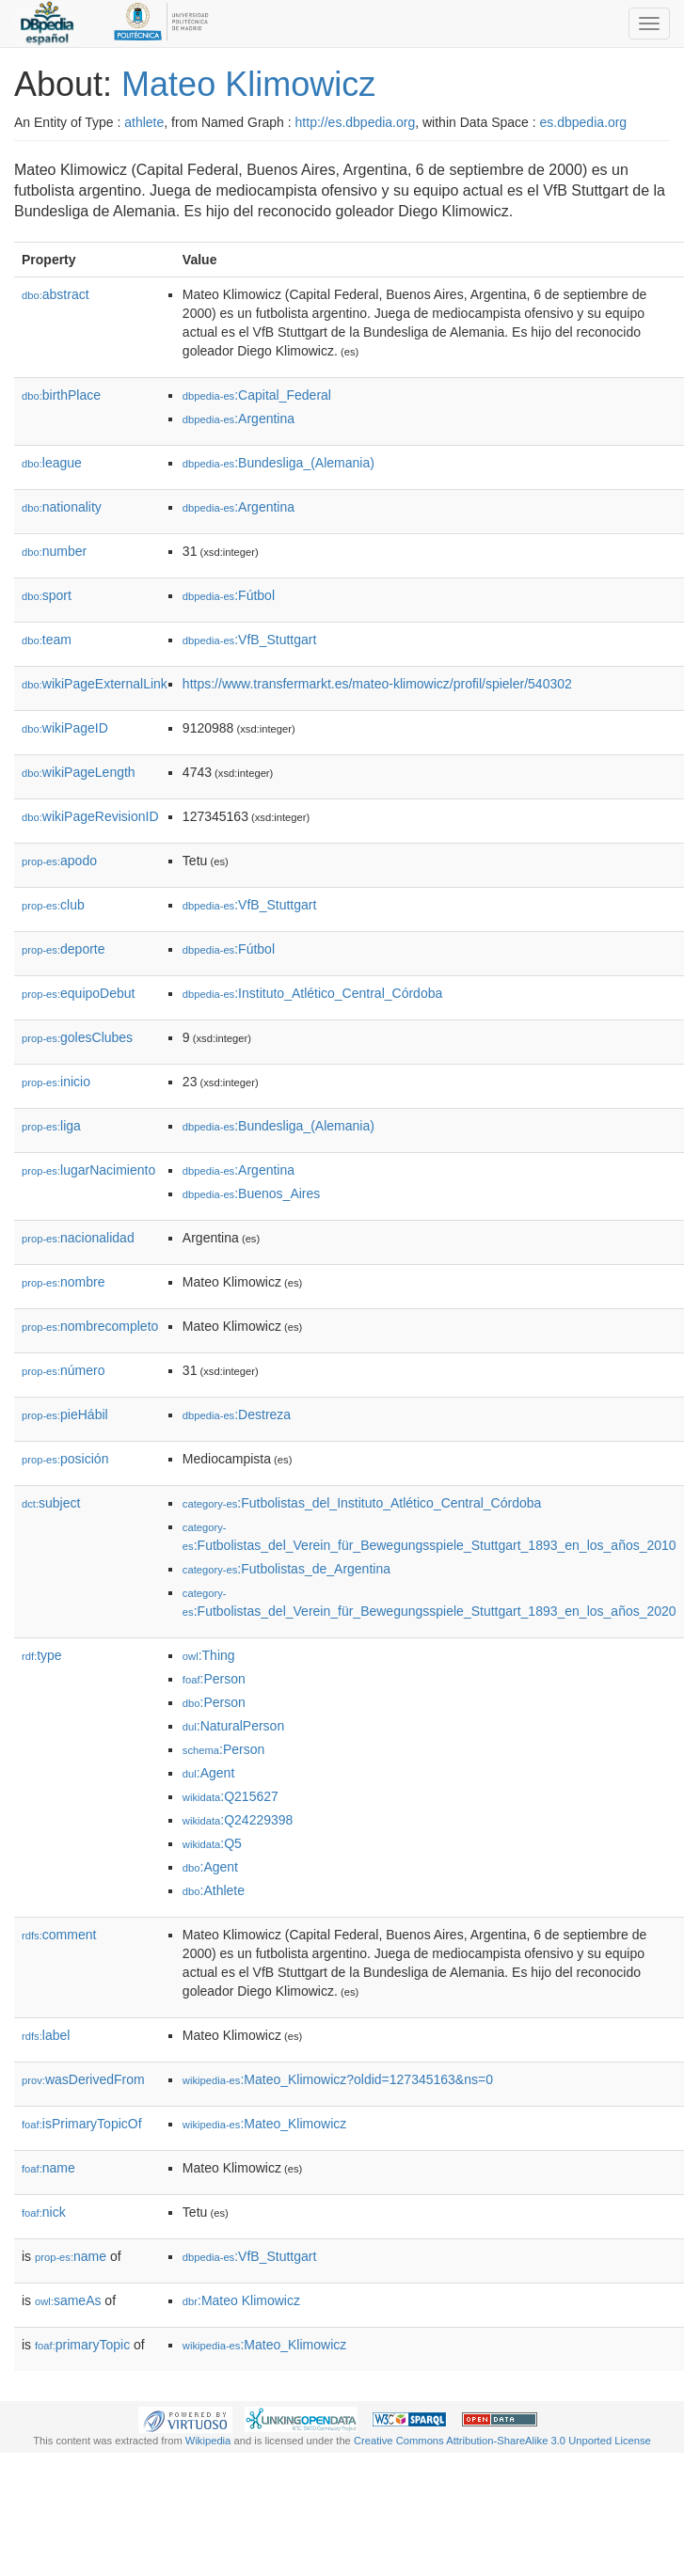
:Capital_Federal (257, 395)
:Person (214, 1678)
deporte (63, 948)
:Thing (209, 1655)
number (54, 551)
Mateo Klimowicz (248, 84)
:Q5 (212, 1843)
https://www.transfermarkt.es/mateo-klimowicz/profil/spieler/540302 (377, 683)
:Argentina (238, 418)
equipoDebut (78, 993)
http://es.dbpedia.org (355, 122)
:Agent (208, 1772)
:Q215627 (230, 1796)
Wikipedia (208, 2440)
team (47, 639)
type (42, 1655)
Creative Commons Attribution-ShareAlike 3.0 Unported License (502, 2440)
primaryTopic (82, 2344)
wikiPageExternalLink (94, 683)
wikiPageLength (78, 772)
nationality (62, 506)
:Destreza (237, 1414)
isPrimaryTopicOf (82, 2123)
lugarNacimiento (88, 1169)
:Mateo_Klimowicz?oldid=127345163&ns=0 (338, 2079)
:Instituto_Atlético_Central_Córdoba (312, 993)
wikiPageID (65, 727)
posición (65, 1458)
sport (47, 595)
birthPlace (61, 395)
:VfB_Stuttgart (250, 639)
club (53, 904)
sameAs (68, 2300)
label (46, 2035)
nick (44, 2212)
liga (51, 1125)
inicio (56, 1081)
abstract (55, 294)
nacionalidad (78, 1237)
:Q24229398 (238, 1819)
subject (51, 1502)
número (63, 1370)
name (48, 2167)
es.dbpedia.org (584, 122)
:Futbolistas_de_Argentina (286, 1568)
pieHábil (65, 1414)
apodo (59, 860)
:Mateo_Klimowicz (264, 2123)
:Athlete (214, 1890)
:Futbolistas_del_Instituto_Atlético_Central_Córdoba (362, 1502)
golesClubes (77, 1037)
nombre (63, 1281)
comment (59, 1934)
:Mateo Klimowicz (241, 2300)
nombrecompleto (90, 1326)
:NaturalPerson (233, 1725)
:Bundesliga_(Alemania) (278, 462)
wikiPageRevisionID (90, 816)
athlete (144, 122)
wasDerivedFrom (83, 2079)
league (52, 462)
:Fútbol (229, 595)
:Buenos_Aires (251, 1193)
